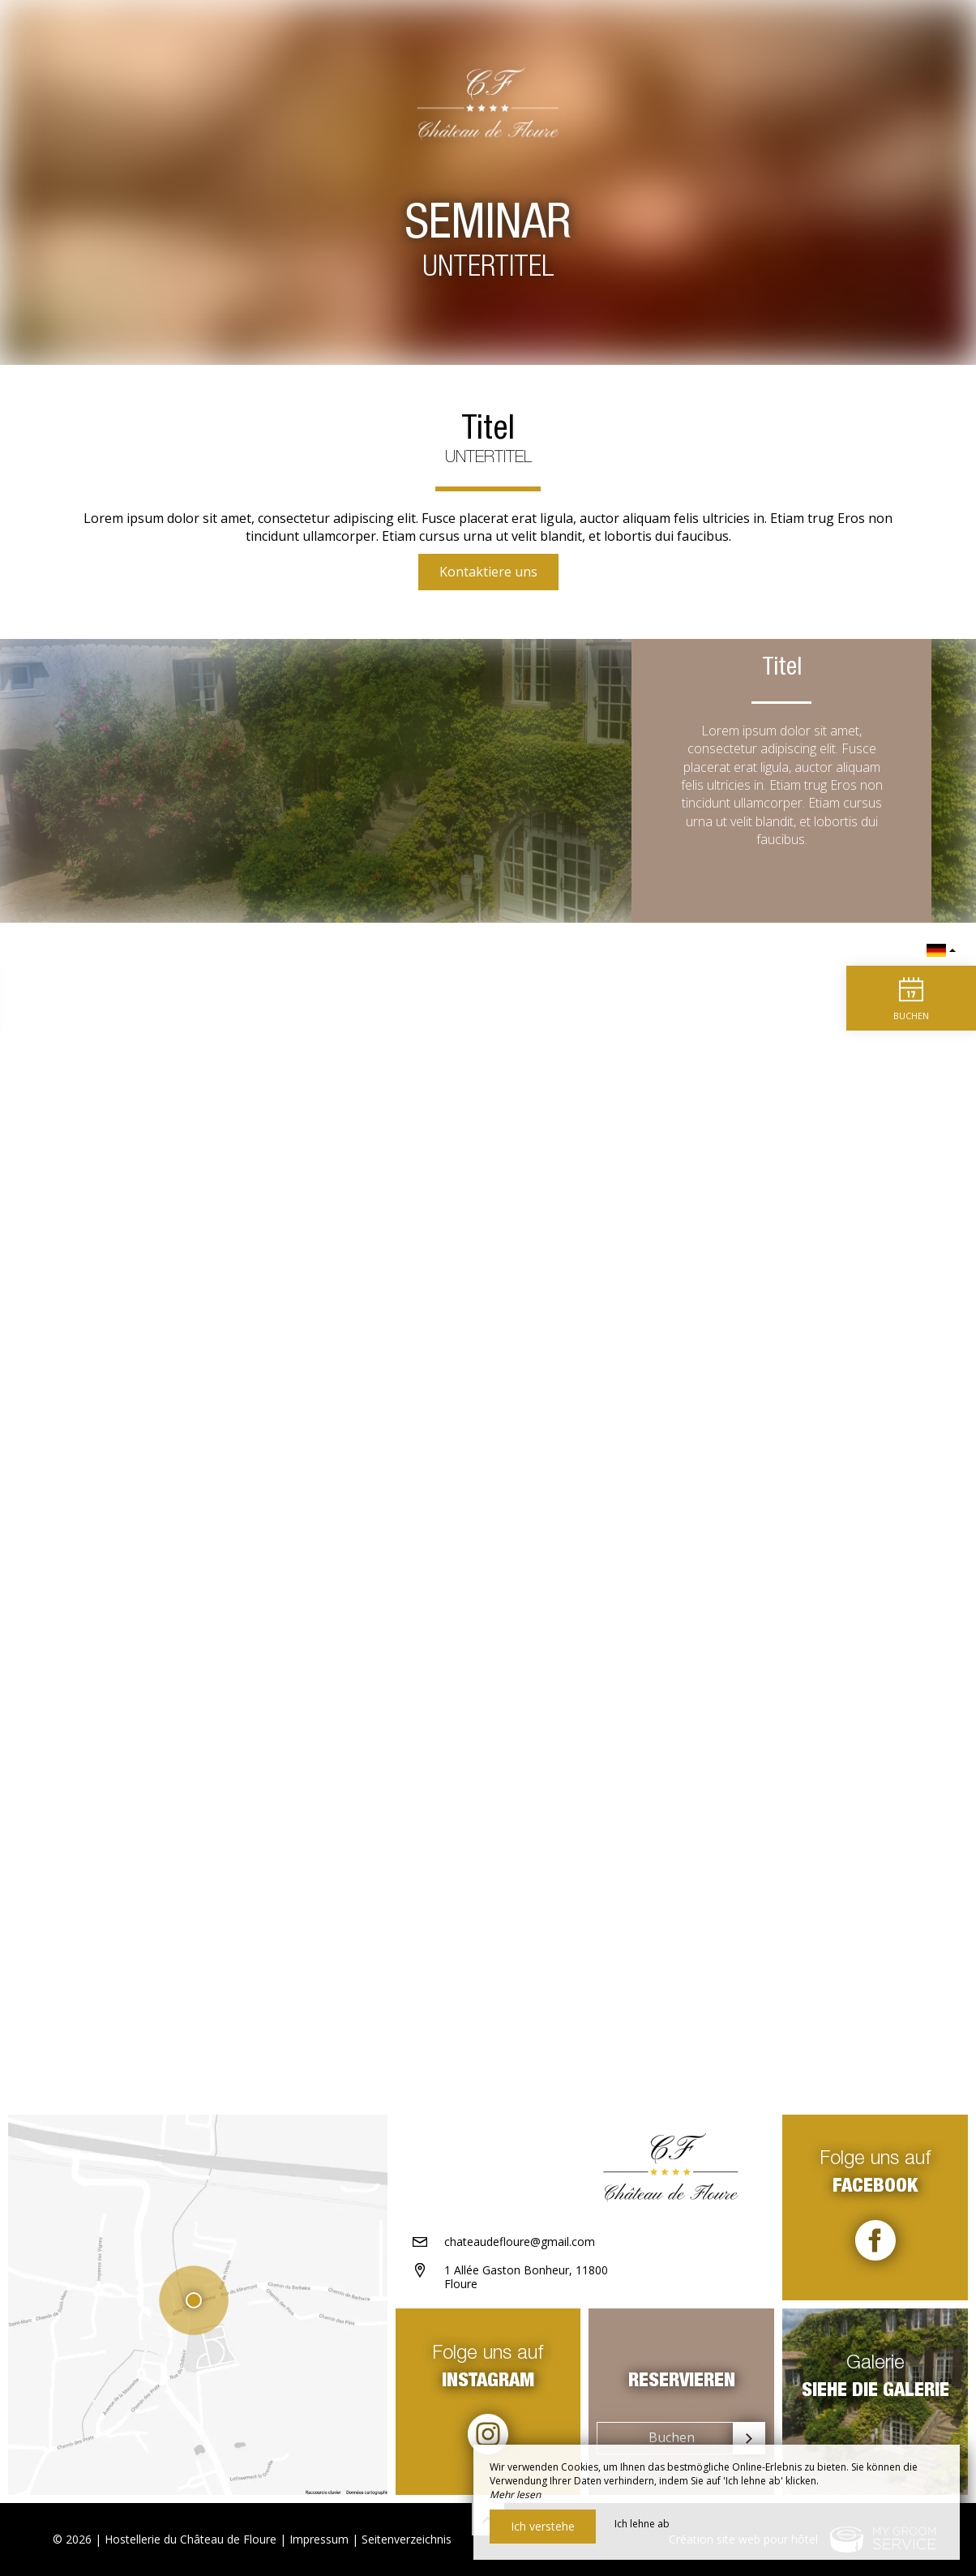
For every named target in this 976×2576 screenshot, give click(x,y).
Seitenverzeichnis (407, 2539)
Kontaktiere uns (488, 572)
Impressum (319, 2539)
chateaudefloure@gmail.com (519, 2241)
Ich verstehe (543, 2526)
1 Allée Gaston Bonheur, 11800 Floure (526, 2276)
